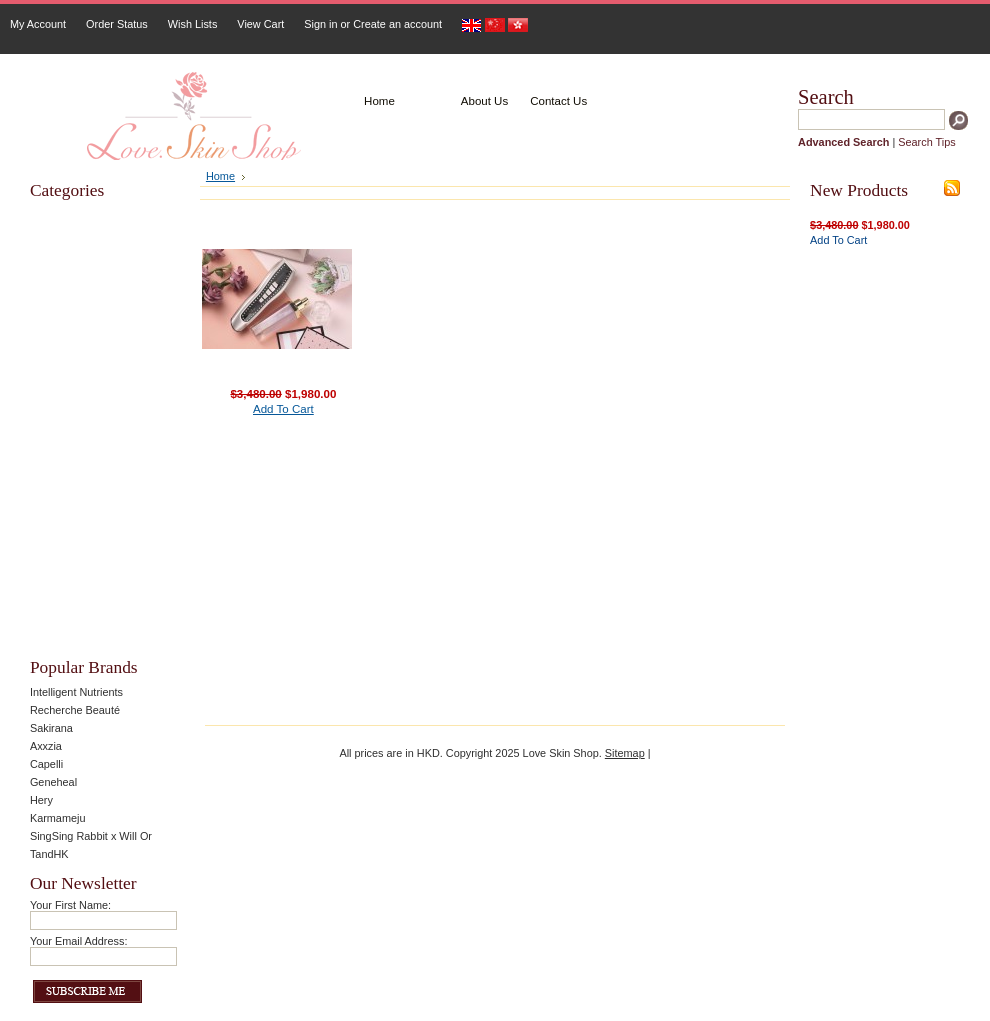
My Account (38, 24)
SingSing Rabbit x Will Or (91, 836)
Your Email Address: (79, 941)
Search (826, 97)
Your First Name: (70, 905)
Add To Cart (283, 409)
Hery (41, 800)
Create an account (397, 24)
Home (220, 176)
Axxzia (46, 746)
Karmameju (58, 818)
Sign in (320, 24)
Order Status (117, 24)
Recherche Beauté (75, 710)
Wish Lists (193, 24)
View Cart (260, 24)
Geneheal (53, 782)
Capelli (46, 764)
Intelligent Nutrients (76, 692)
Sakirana (51, 728)
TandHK (49, 854)
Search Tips (926, 142)
